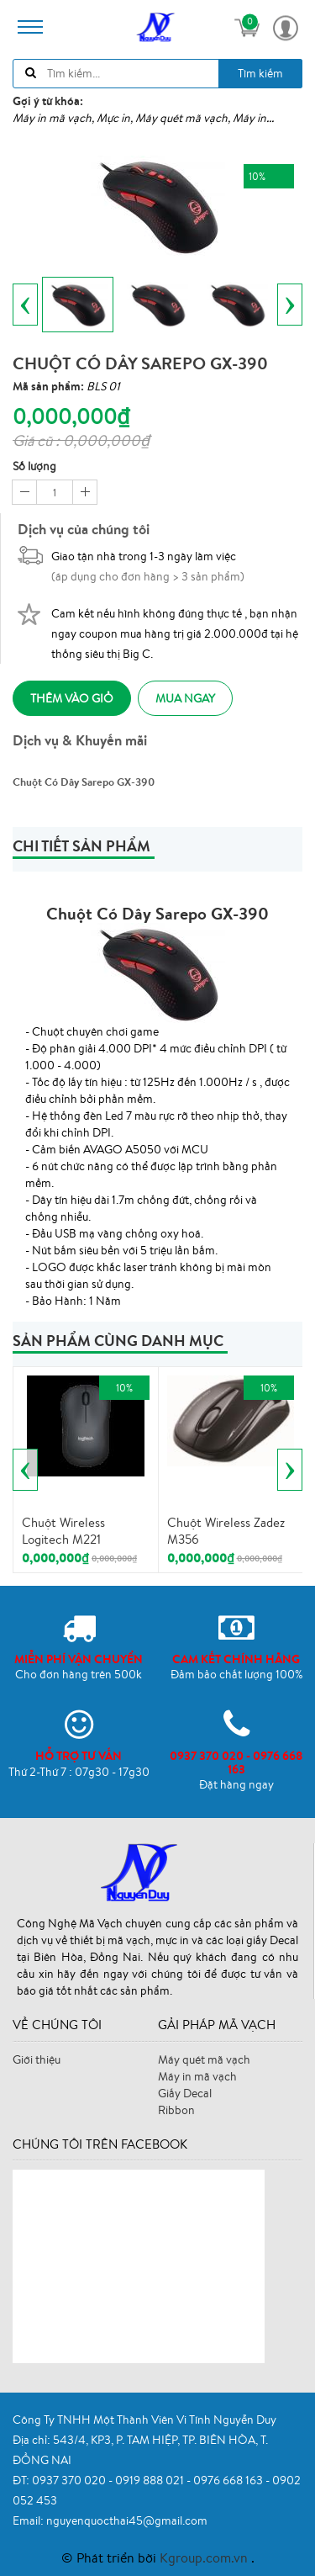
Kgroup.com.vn (205, 2557)
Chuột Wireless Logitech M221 (63, 1530)
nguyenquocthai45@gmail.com (126, 2520)
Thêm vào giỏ (71, 698)
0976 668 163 (229, 2480)
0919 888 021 (150, 2480)
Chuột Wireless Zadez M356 (226, 1530)
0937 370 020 (70, 2480)
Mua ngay (185, 698)
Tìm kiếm (260, 73)
